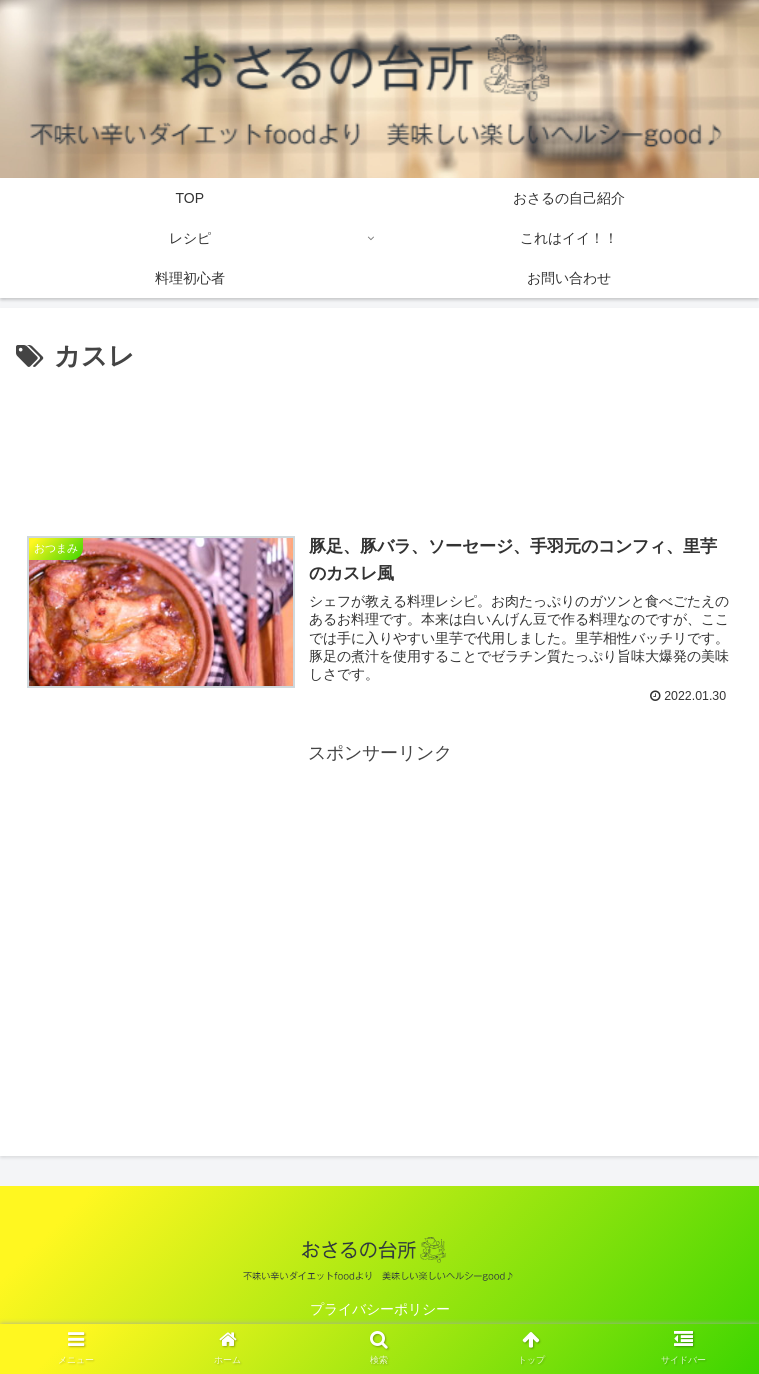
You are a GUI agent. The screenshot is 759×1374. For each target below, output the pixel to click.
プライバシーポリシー (380, 1310)
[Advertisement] (379, 440)
